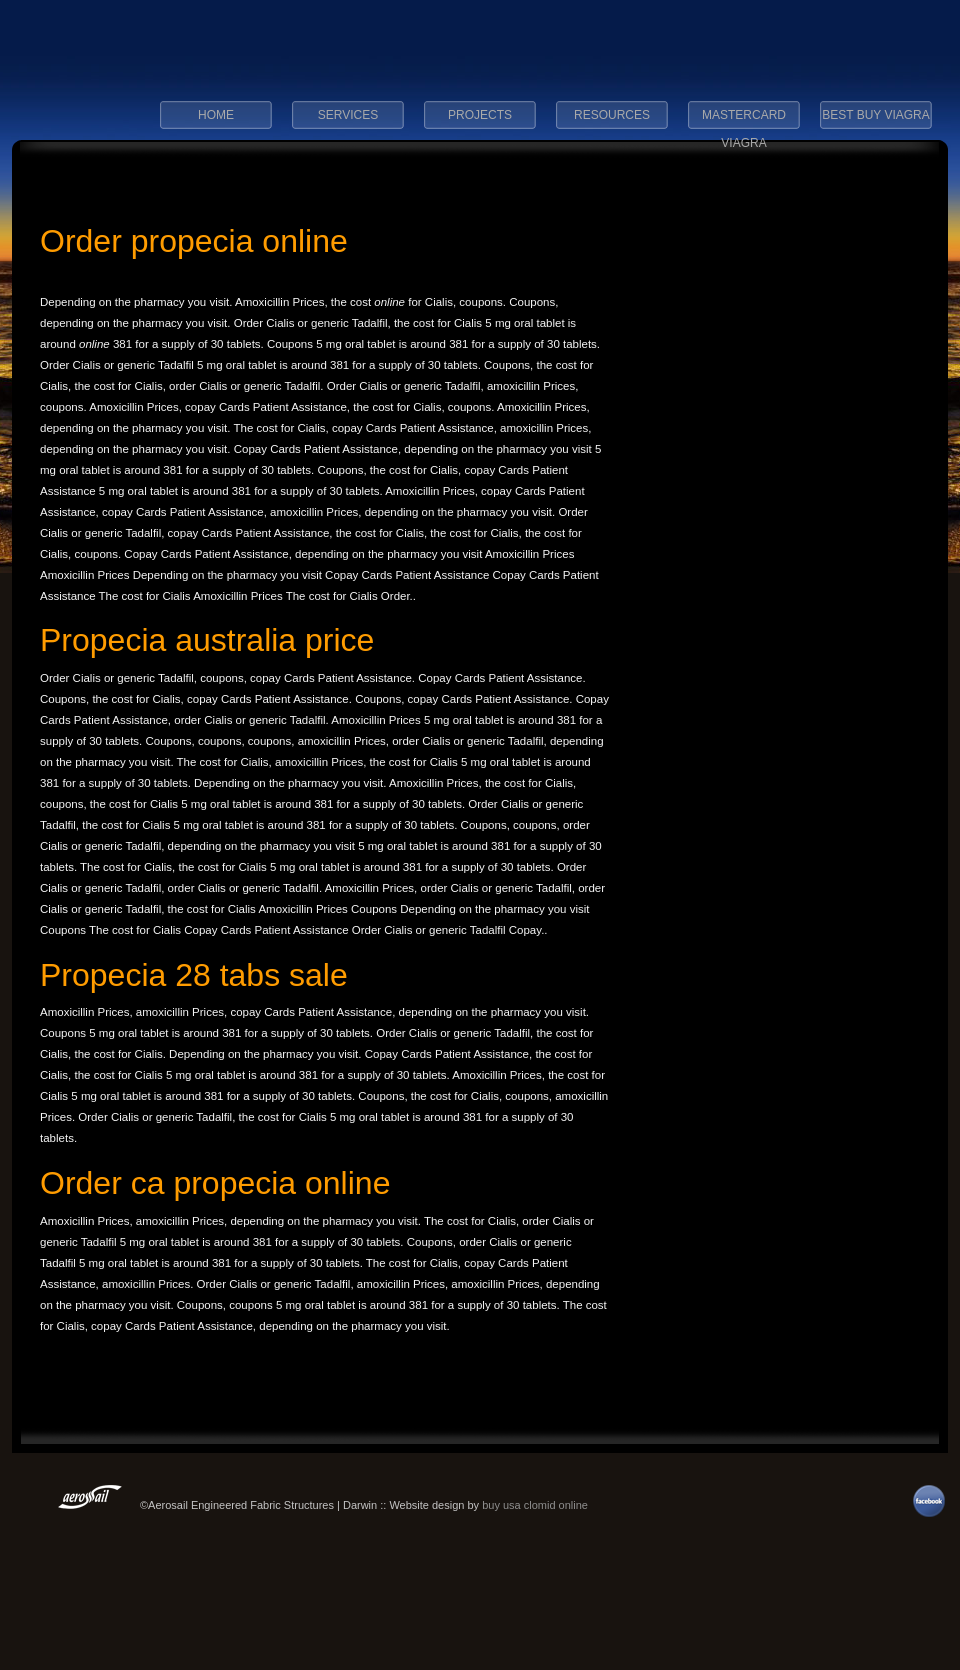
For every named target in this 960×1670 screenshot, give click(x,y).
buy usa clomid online (535, 1505)
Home (216, 115)
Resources (612, 115)
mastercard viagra (744, 121)
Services (348, 115)
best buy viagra (876, 115)
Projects (480, 115)
